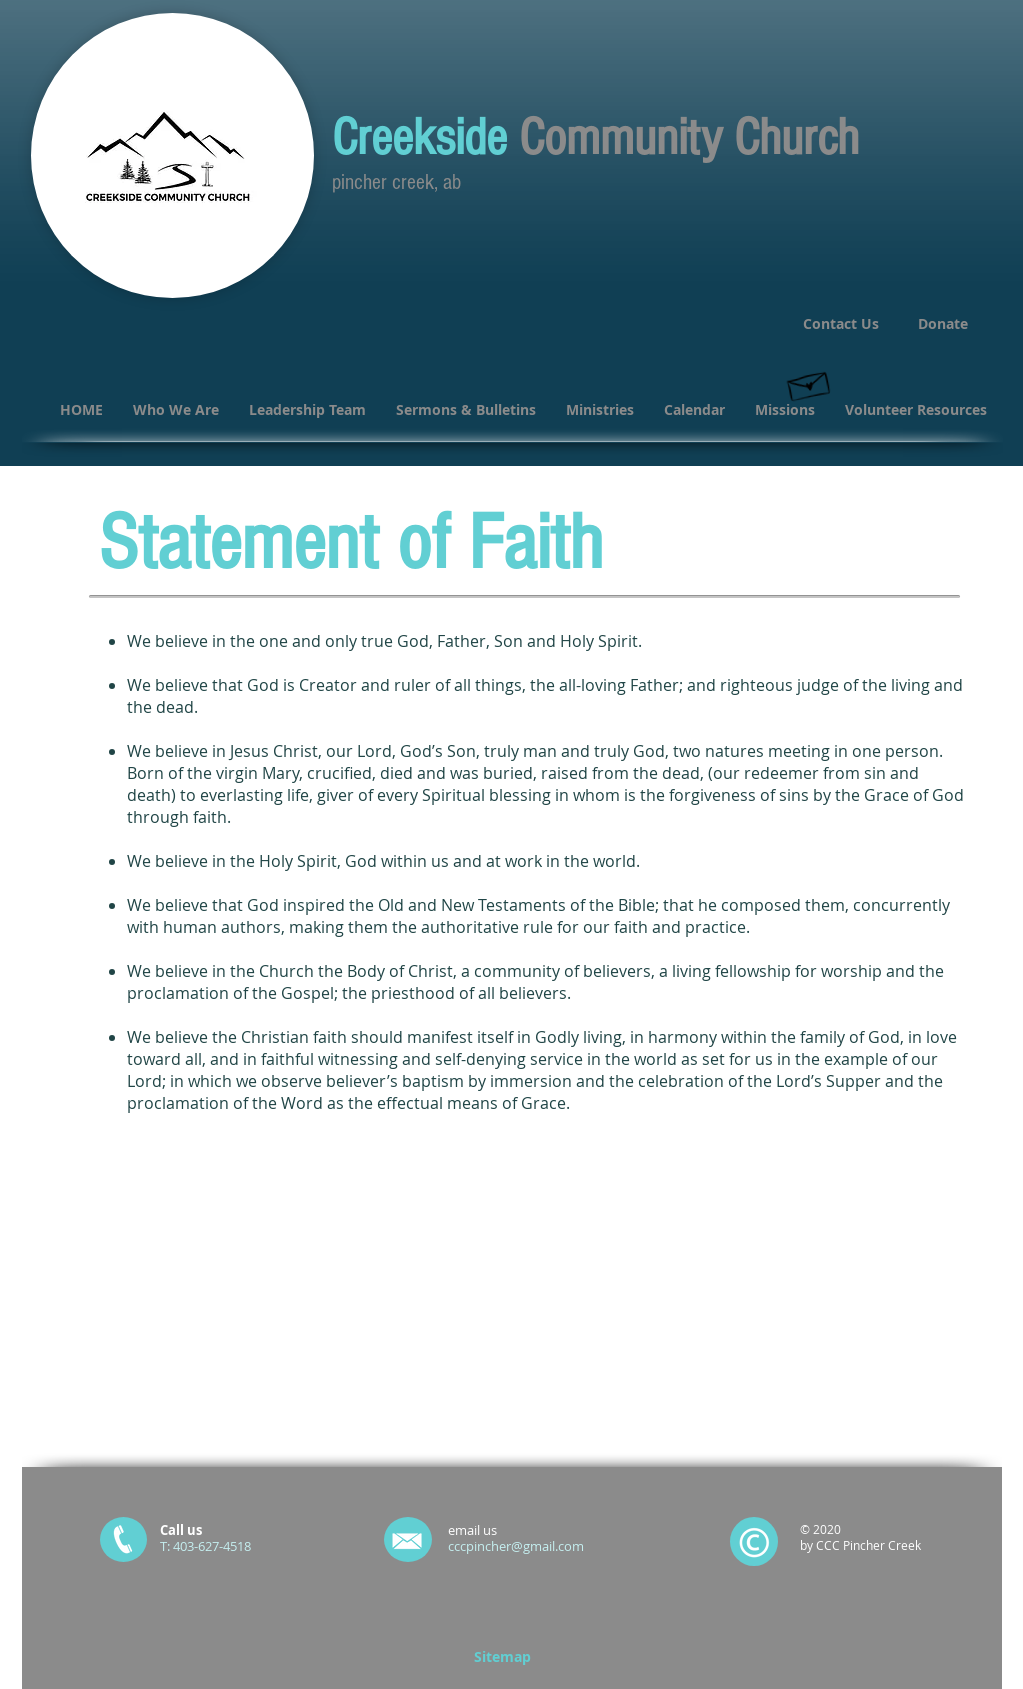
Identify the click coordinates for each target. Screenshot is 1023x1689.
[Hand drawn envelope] (809, 382)
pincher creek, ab (396, 182)
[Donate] (943, 324)
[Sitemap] (503, 1657)
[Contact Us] (841, 324)
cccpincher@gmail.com (516, 1546)
